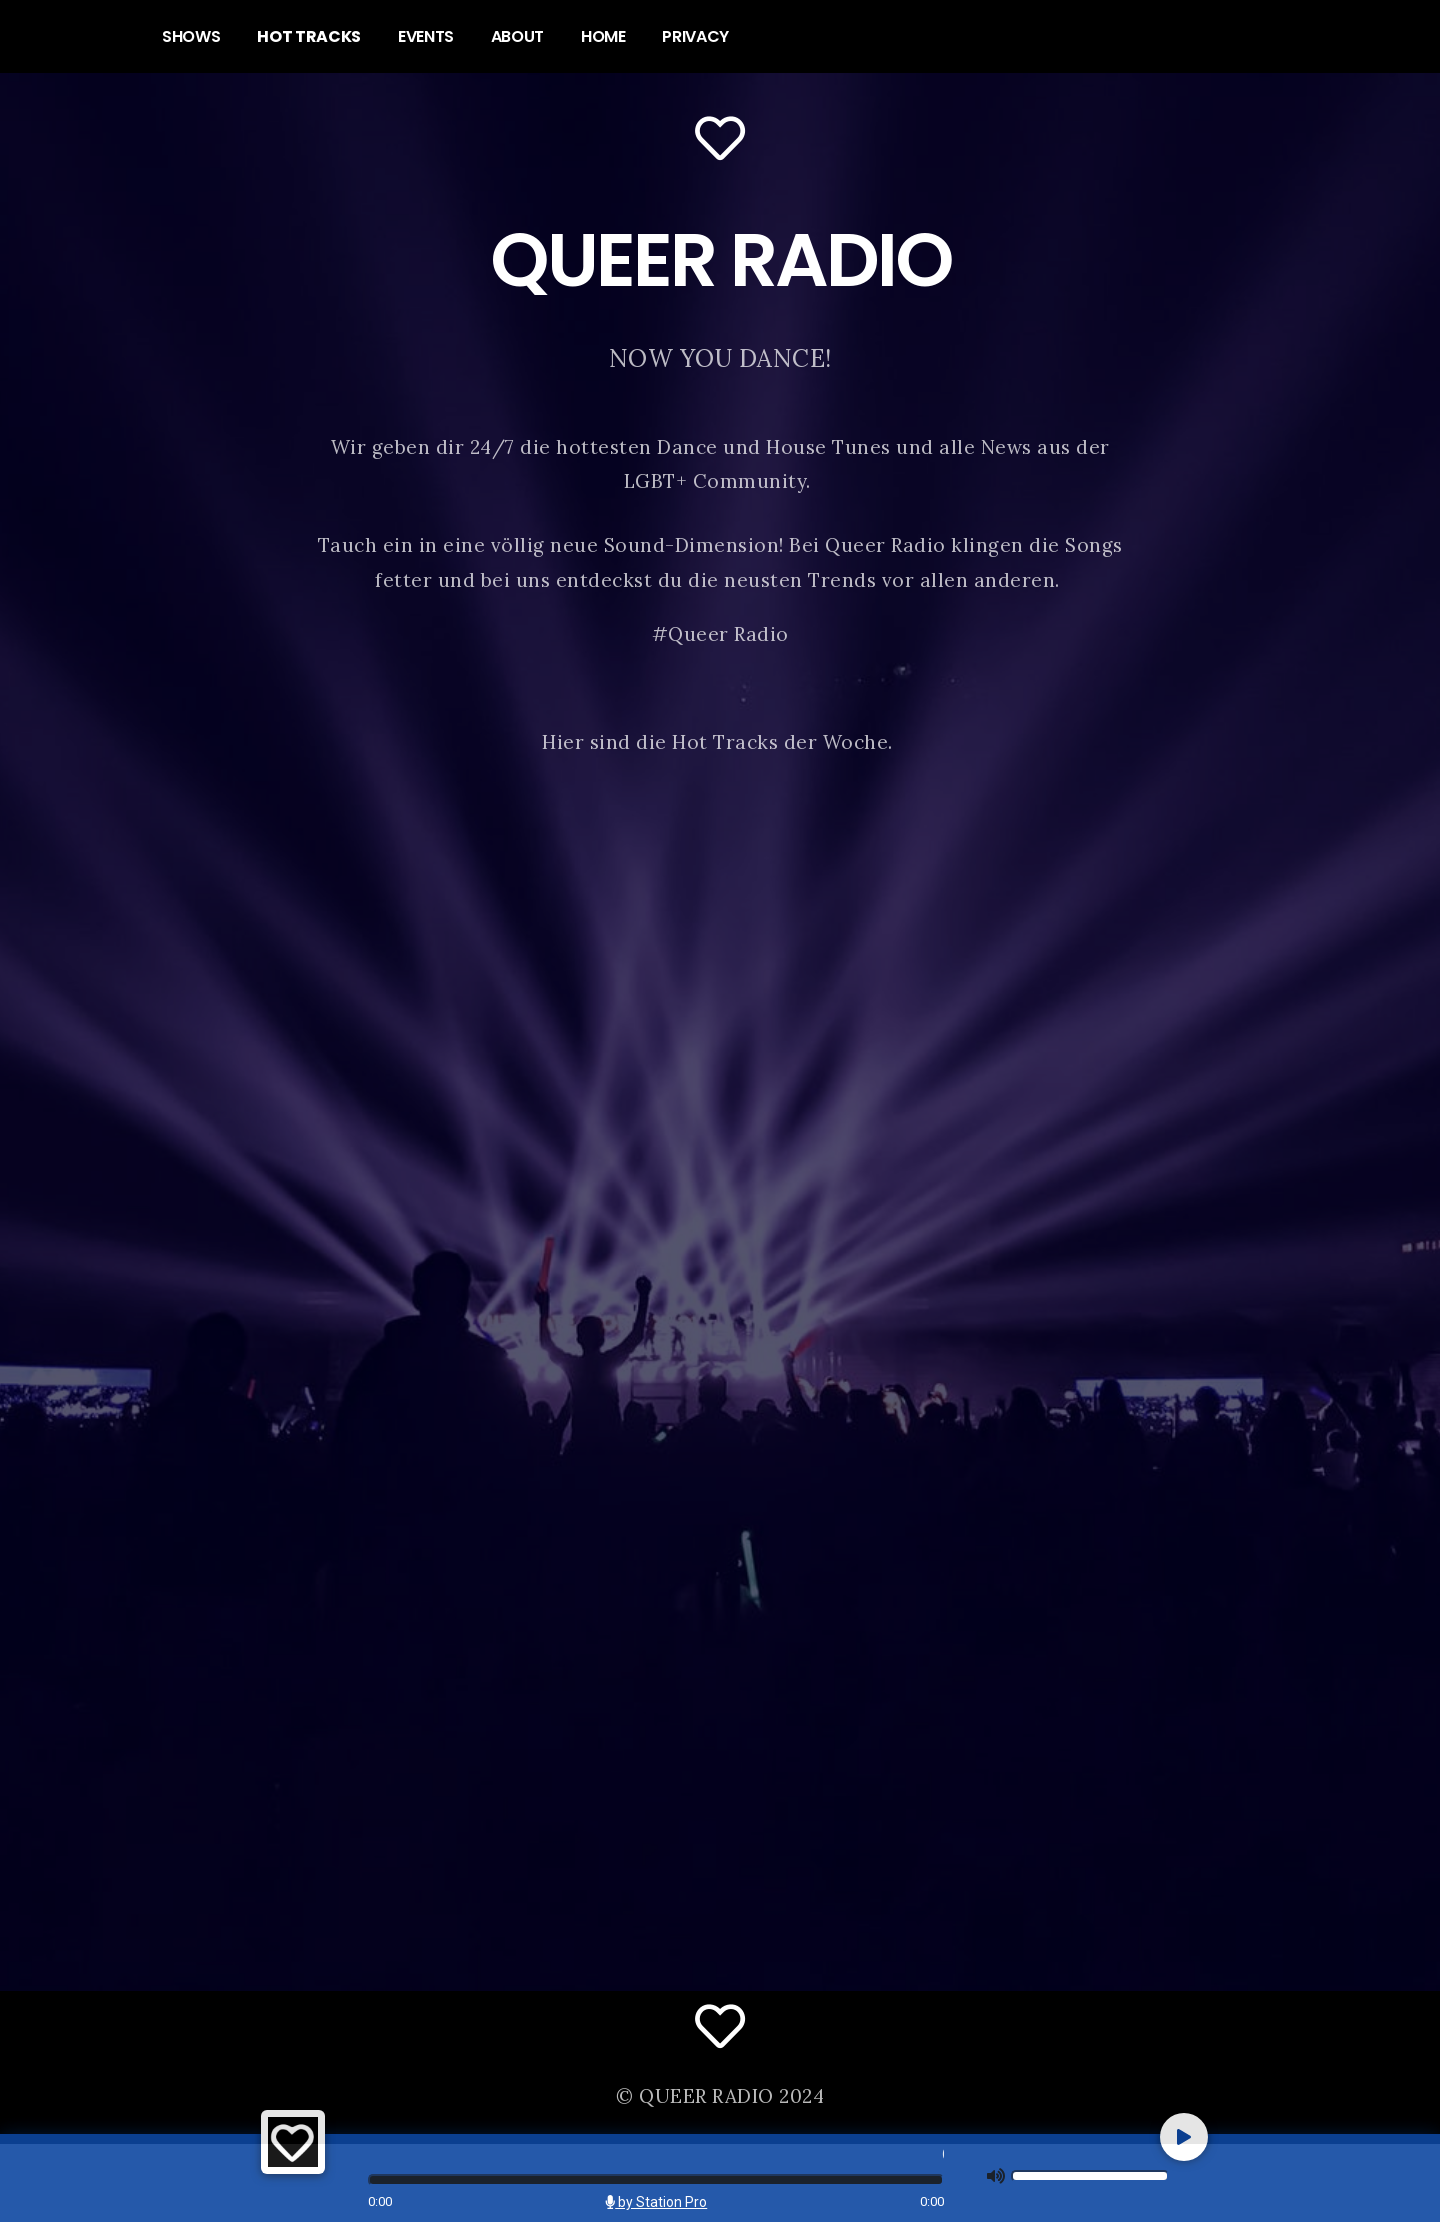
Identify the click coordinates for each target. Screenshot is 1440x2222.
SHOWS (191, 36)
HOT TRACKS (309, 36)
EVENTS (426, 36)
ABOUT (518, 36)
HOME (603, 36)
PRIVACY (695, 36)
